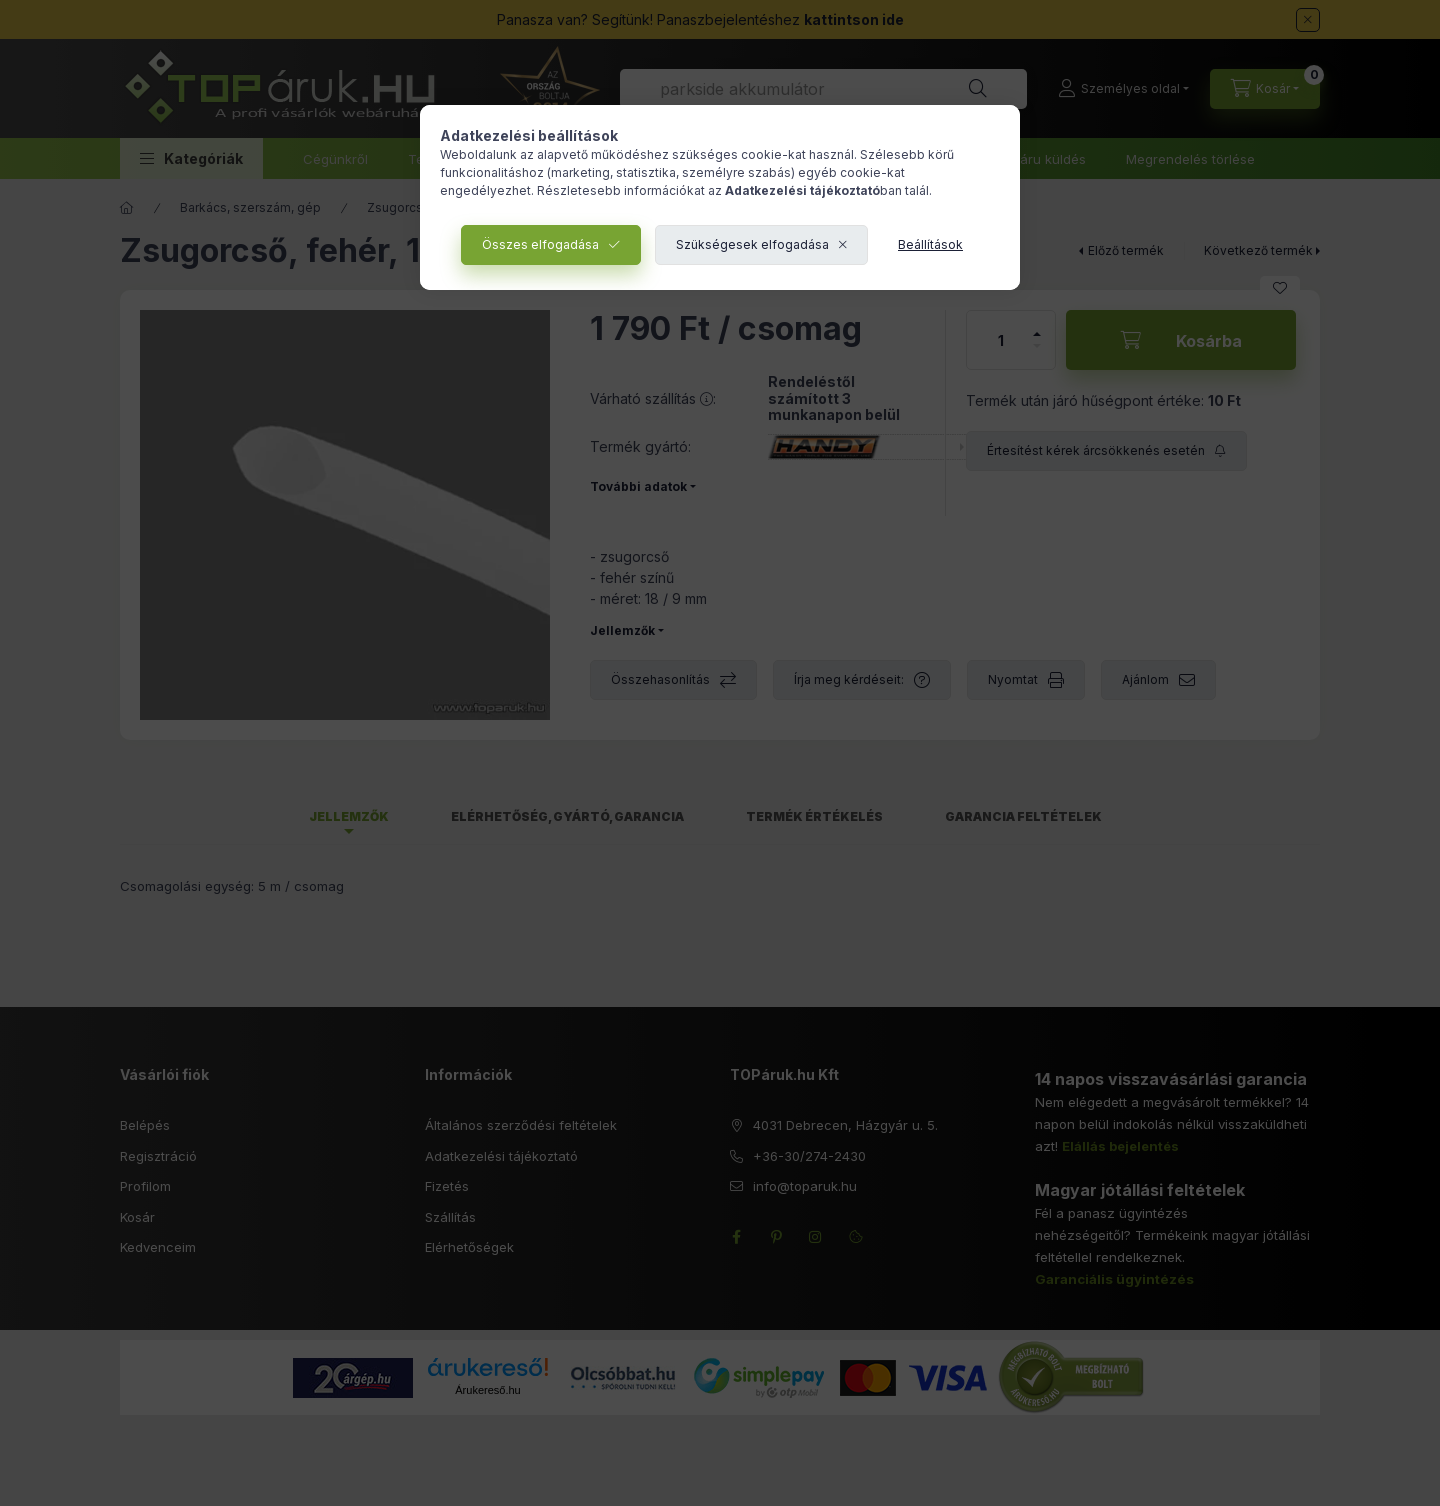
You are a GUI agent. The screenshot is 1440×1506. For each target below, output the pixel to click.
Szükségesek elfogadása (752, 244)
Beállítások (930, 244)
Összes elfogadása (540, 244)
